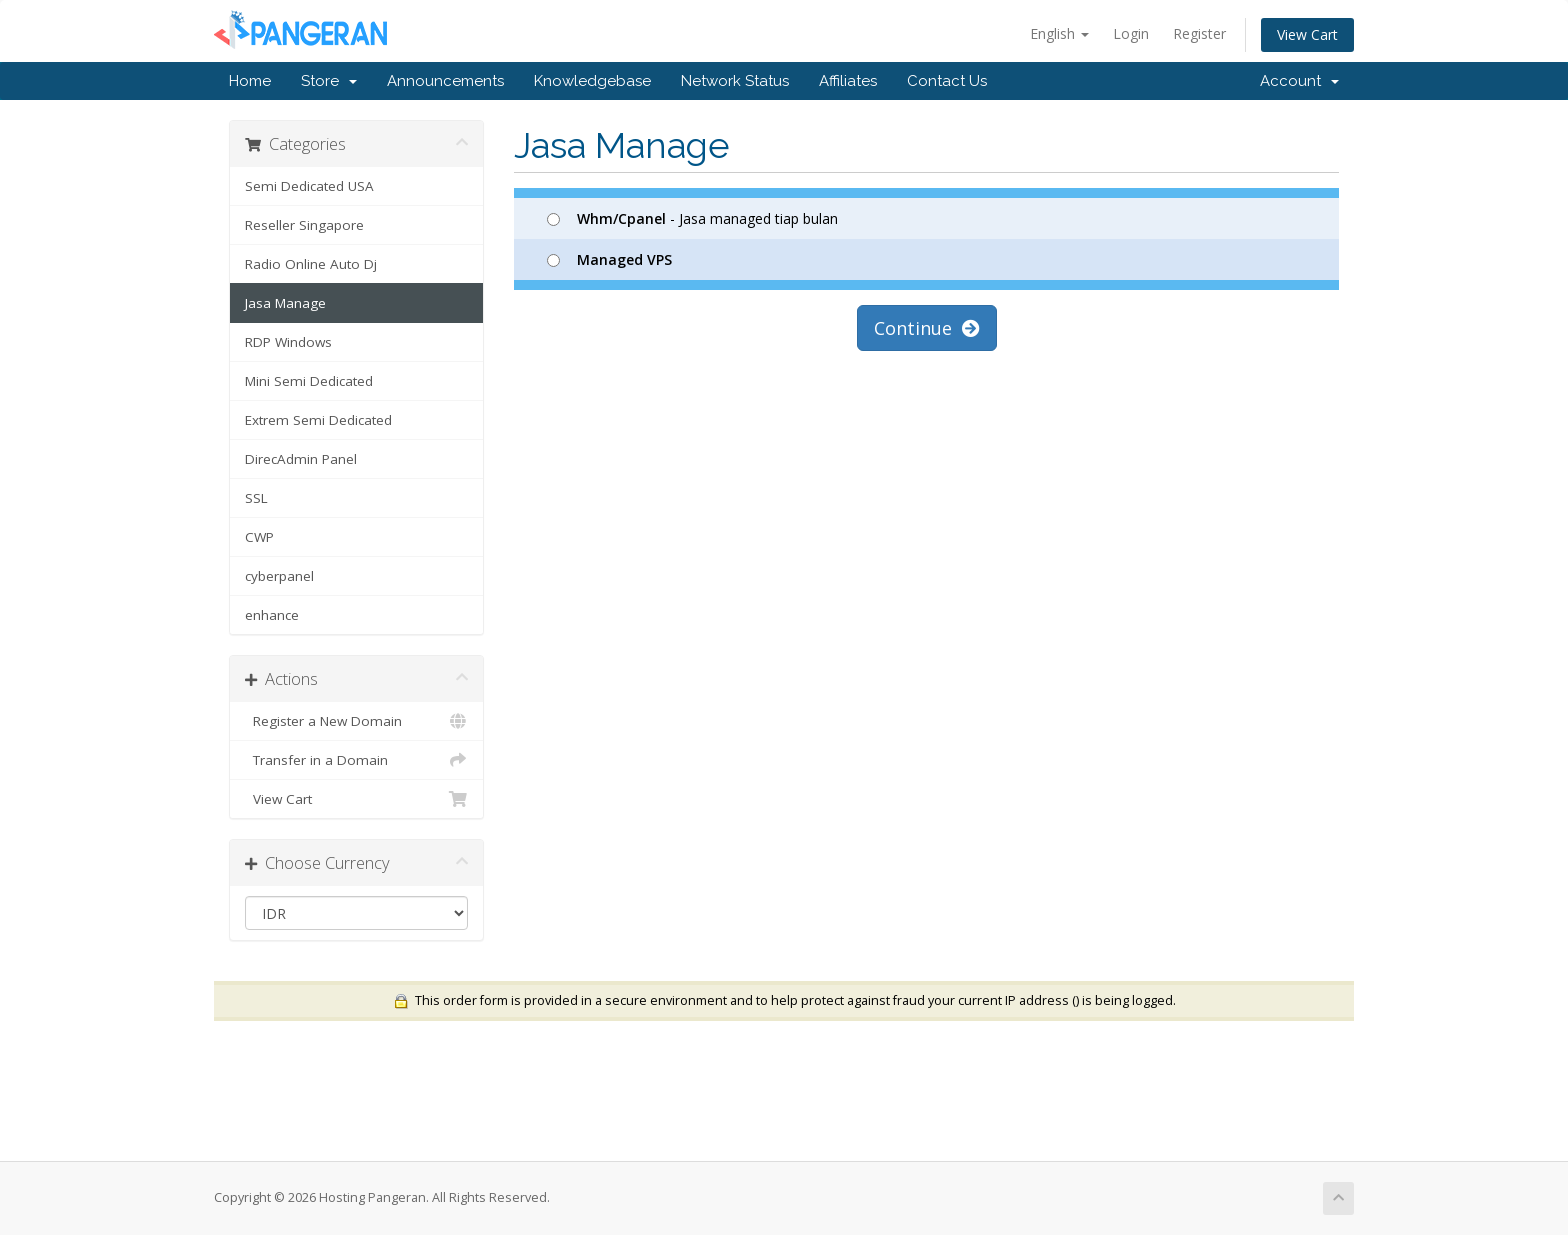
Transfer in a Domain (356, 760)
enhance (272, 615)
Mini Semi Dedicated (309, 381)
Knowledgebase (592, 81)
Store (329, 81)
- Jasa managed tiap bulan (692, 218)
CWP (259, 537)
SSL (256, 498)
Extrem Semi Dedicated (318, 420)
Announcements (445, 81)
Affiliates (848, 81)
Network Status (735, 81)
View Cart (1307, 34)
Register (1199, 33)
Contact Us (947, 81)
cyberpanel (279, 576)
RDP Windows (288, 342)
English (1059, 33)
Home (250, 81)
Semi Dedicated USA (309, 186)
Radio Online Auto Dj (311, 264)
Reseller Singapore (304, 225)
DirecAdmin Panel (301, 459)
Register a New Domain (356, 721)
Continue (927, 328)
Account (1299, 81)
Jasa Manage (285, 303)
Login (1131, 33)
